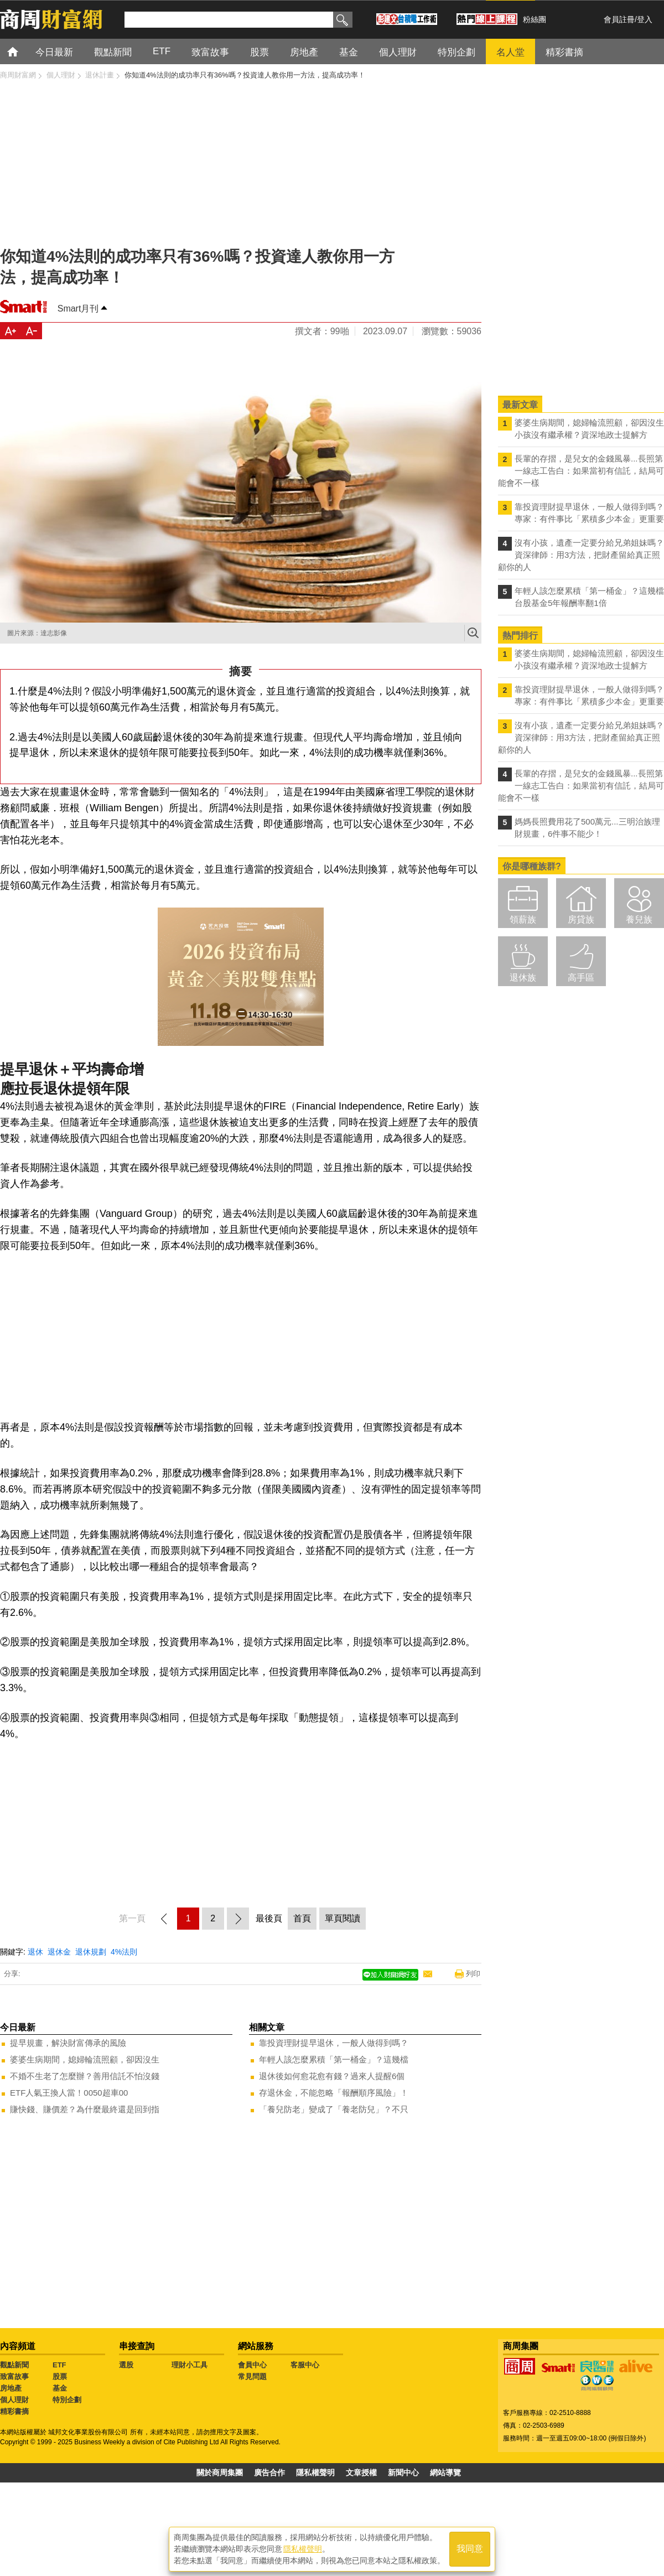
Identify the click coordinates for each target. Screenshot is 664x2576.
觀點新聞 (14, 2365)
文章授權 (361, 2472)
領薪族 (523, 919)
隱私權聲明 (315, 2472)
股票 (60, 2376)
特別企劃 (67, 2400)
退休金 (59, 1951)
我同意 (469, 2549)
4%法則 (124, 1951)
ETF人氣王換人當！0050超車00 (69, 2092)
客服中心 (304, 2365)
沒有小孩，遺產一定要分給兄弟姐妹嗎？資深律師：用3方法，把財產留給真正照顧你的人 (581, 555)
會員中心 (252, 2365)
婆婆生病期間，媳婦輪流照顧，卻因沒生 (84, 2059)
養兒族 (639, 919)
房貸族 (581, 919)
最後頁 (269, 1918)
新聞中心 (403, 2472)
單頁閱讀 (342, 1918)
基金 (60, 2388)
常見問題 (252, 2376)
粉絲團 (534, 19)
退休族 (523, 977)
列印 (473, 1973)
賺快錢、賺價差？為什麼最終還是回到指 (84, 2109)
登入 (644, 19)
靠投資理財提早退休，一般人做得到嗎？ (333, 2043)
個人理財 (14, 2400)
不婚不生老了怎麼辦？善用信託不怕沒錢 (84, 2076)
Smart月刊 (78, 308)
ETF (59, 2365)
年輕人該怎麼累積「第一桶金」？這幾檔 (333, 2059)
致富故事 (14, 2376)
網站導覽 (445, 2472)
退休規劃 (90, 1951)
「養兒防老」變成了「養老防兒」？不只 (333, 2109)
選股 (126, 2365)
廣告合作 (269, 2472)
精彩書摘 (14, 2411)
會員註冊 (619, 19)
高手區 (581, 977)
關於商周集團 (219, 2472)
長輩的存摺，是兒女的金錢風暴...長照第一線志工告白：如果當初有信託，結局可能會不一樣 (581, 471)
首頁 (23, 51)
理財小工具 (190, 2365)
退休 (35, 1951)
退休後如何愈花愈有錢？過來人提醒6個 (331, 2076)
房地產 (11, 2388)
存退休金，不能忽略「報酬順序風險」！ (333, 2092)
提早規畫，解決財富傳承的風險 (68, 2043)
